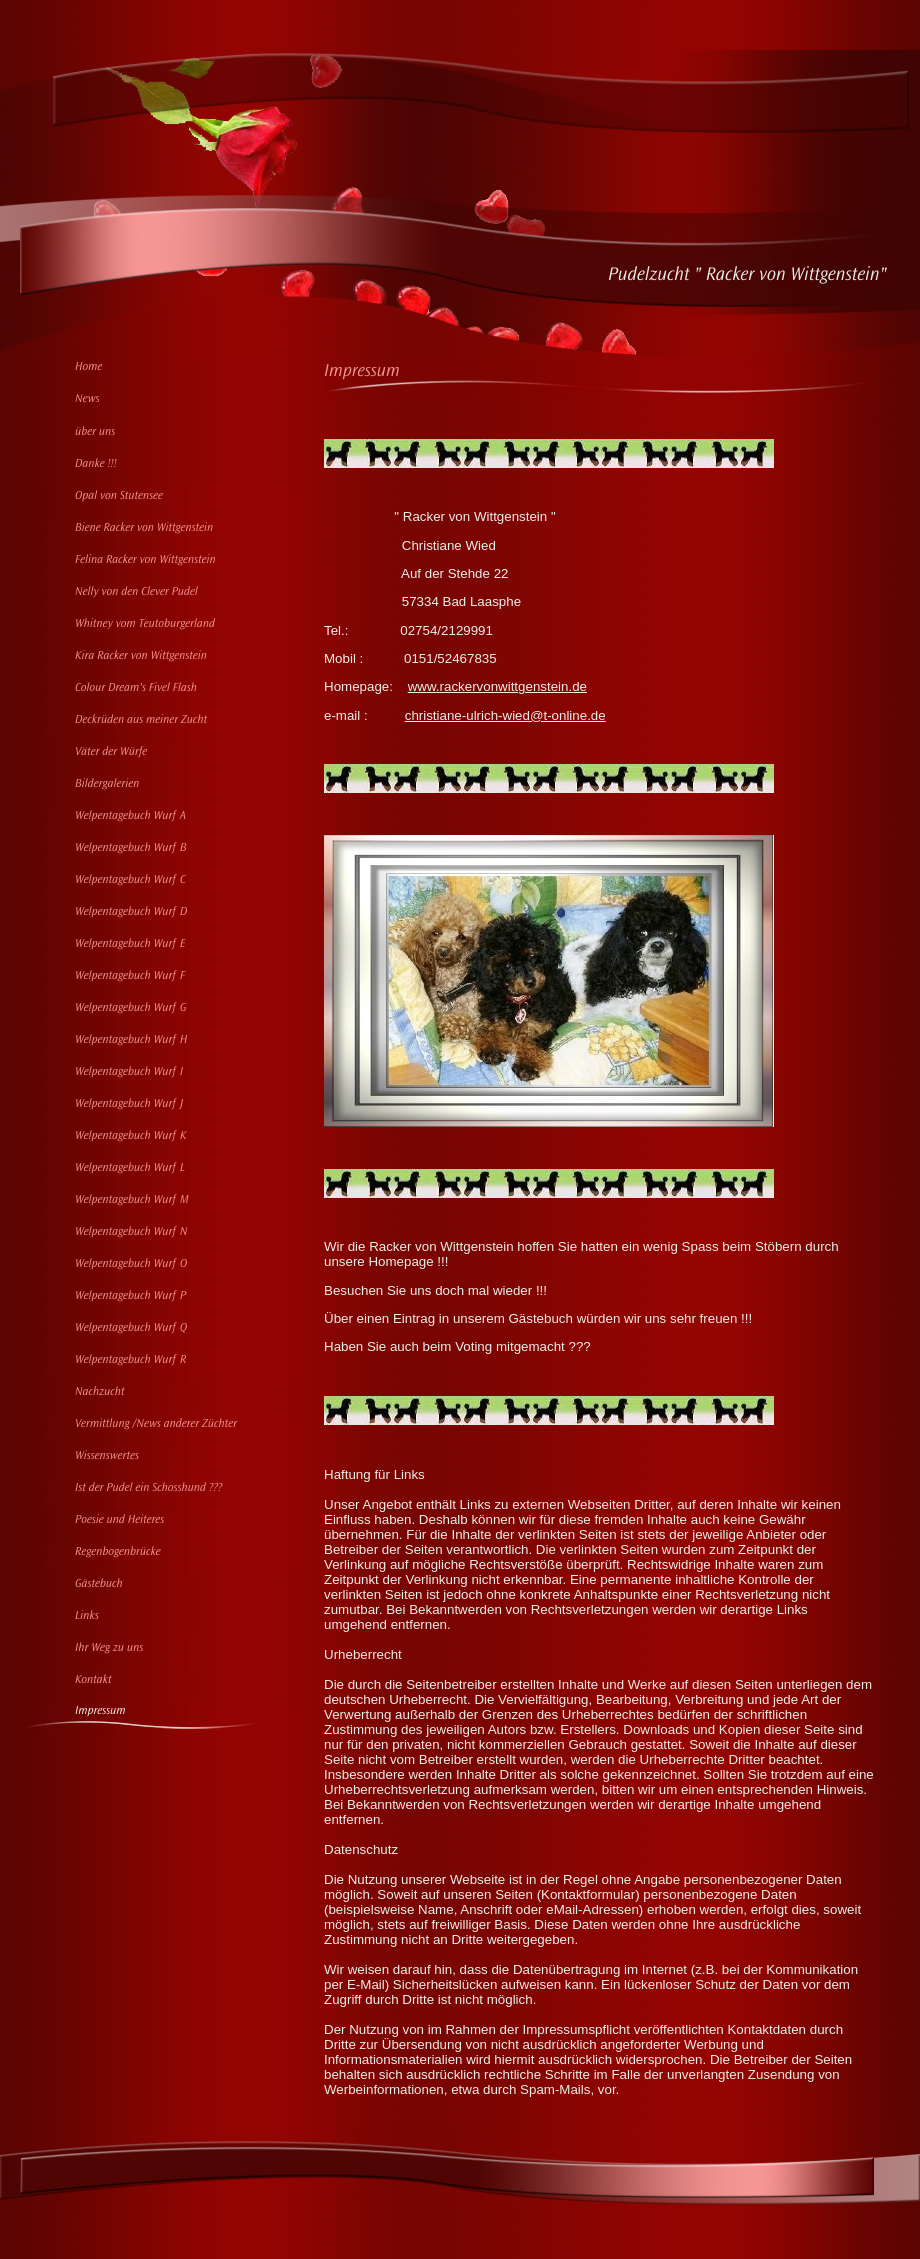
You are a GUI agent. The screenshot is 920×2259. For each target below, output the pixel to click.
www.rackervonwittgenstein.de (497, 686)
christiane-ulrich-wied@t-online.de (505, 715)
